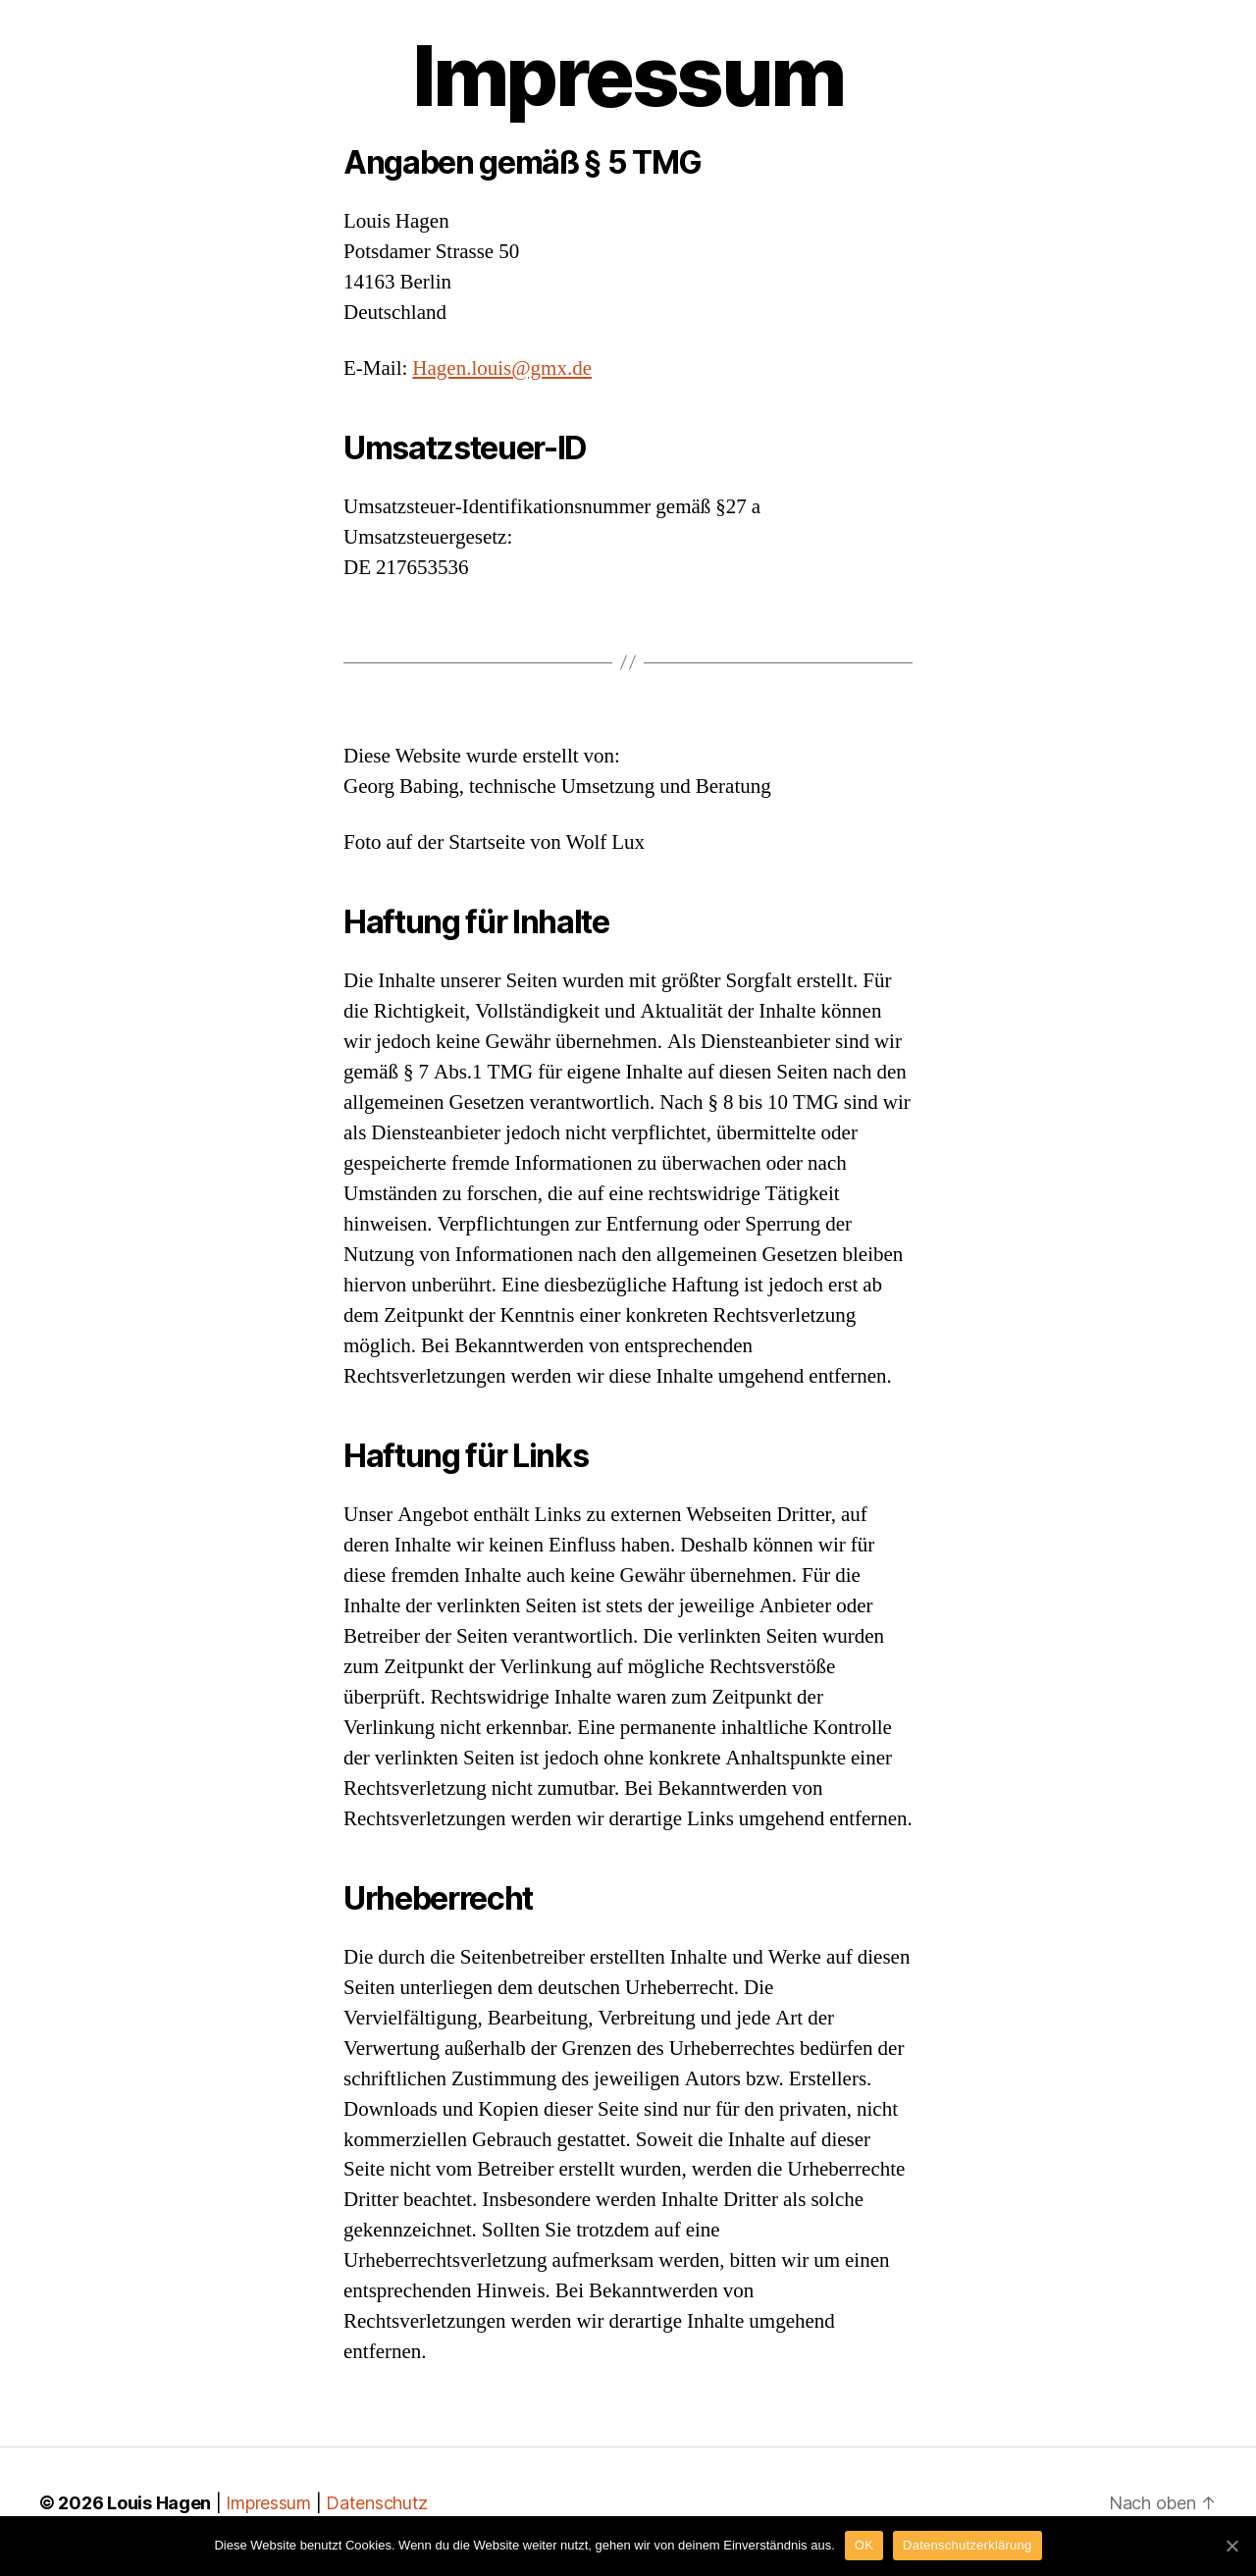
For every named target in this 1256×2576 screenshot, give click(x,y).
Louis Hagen (159, 2503)
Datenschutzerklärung (967, 2545)
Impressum (268, 2503)
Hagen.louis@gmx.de (502, 368)
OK (864, 2545)
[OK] (1231, 2545)
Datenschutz (377, 2503)
